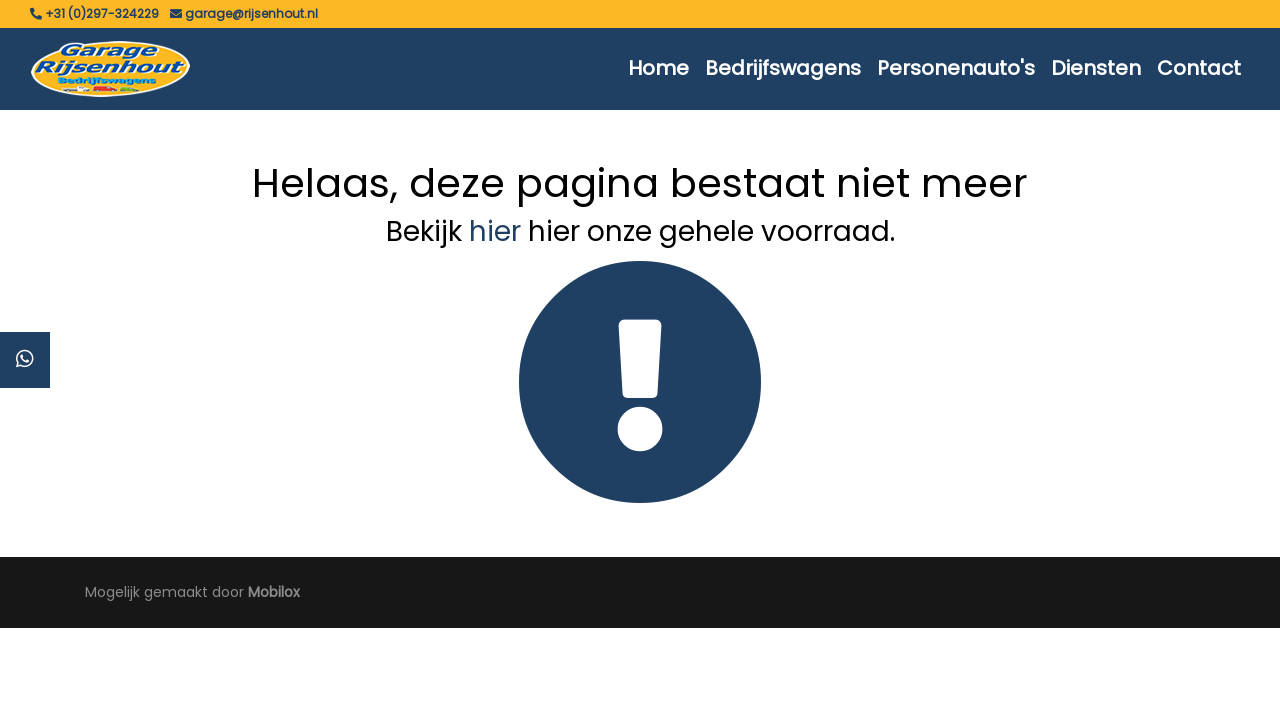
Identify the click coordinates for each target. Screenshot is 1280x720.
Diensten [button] (1096, 68)
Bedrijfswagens (783, 68)
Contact (1199, 68)
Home (658, 68)
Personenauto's (956, 68)
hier (495, 231)
